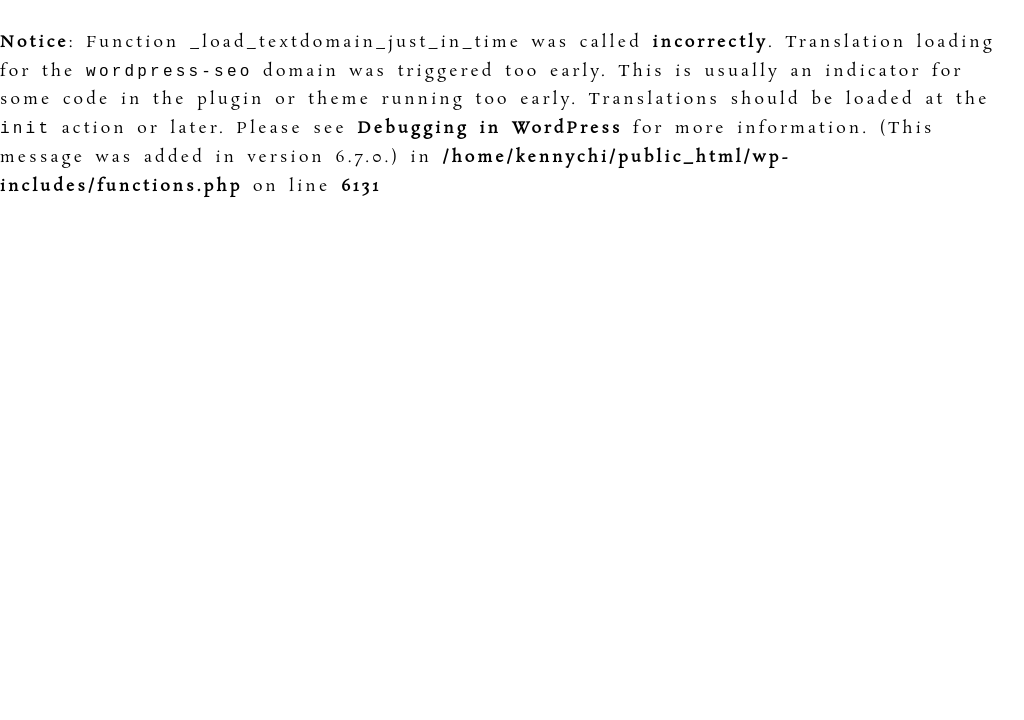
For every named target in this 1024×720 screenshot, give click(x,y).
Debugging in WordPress (489, 132)
